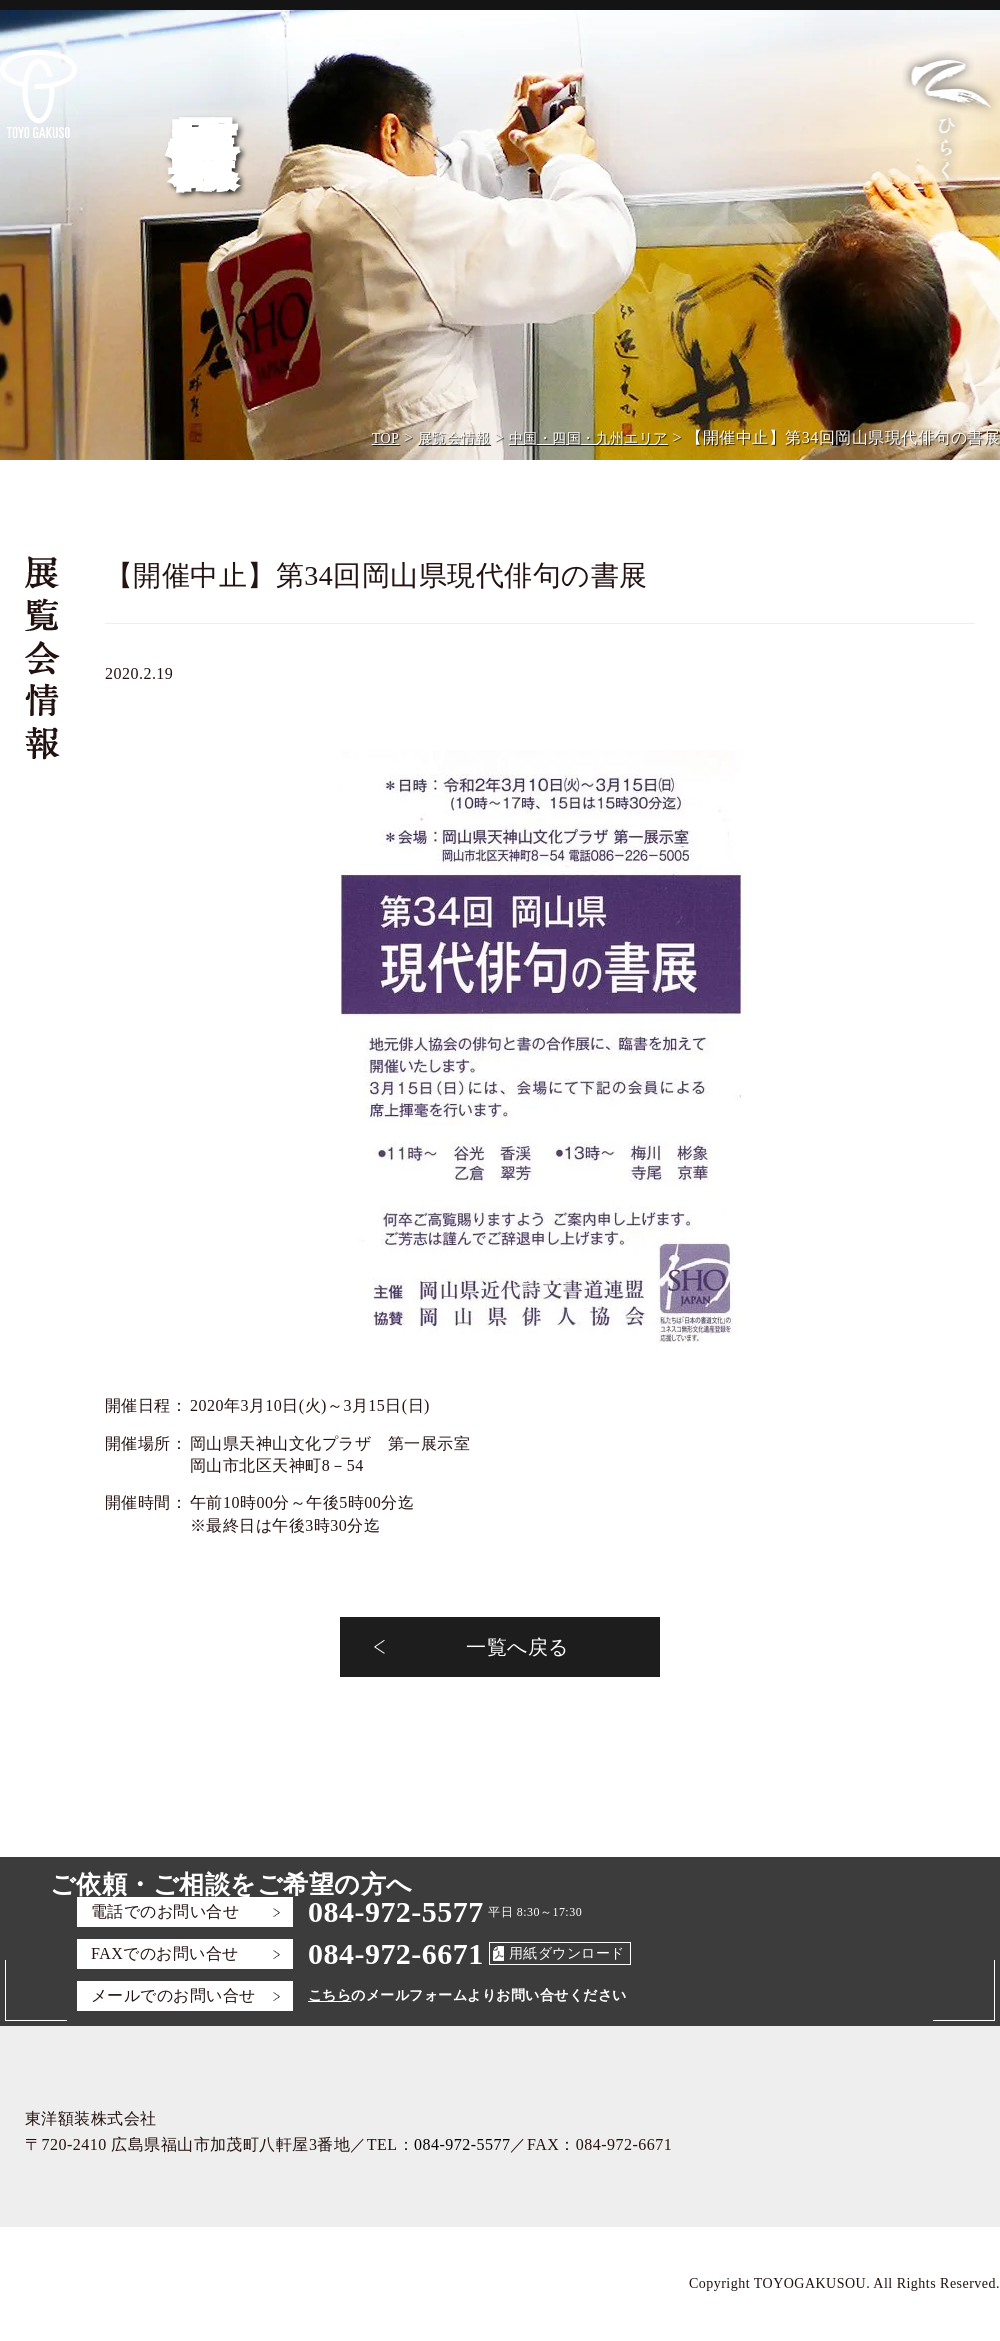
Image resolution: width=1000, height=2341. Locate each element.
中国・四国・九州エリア (588, 438)
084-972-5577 (396, 1911)
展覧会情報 (454, 438)
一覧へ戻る (517, 1647)
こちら (329, 1995)
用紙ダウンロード (567, 1953)
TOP (386, 438)
